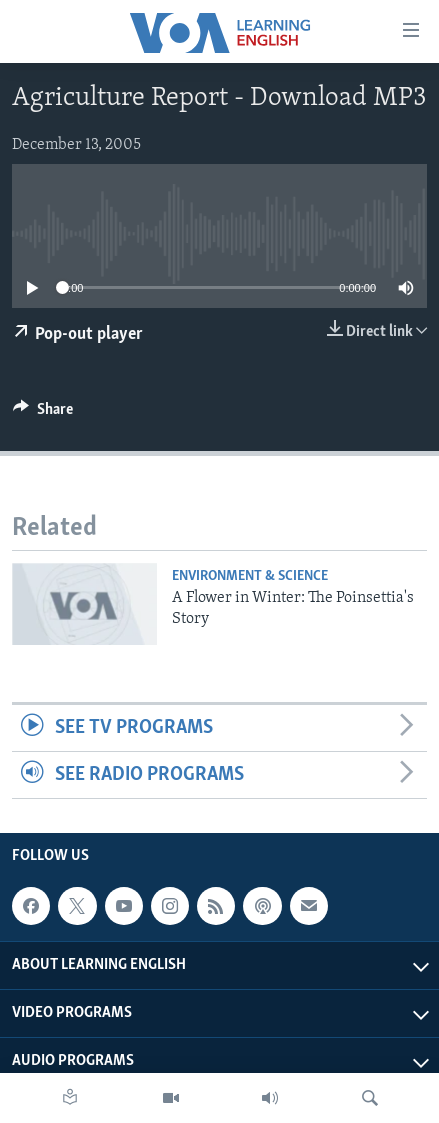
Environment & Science (250, 576)
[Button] (43, 414)
